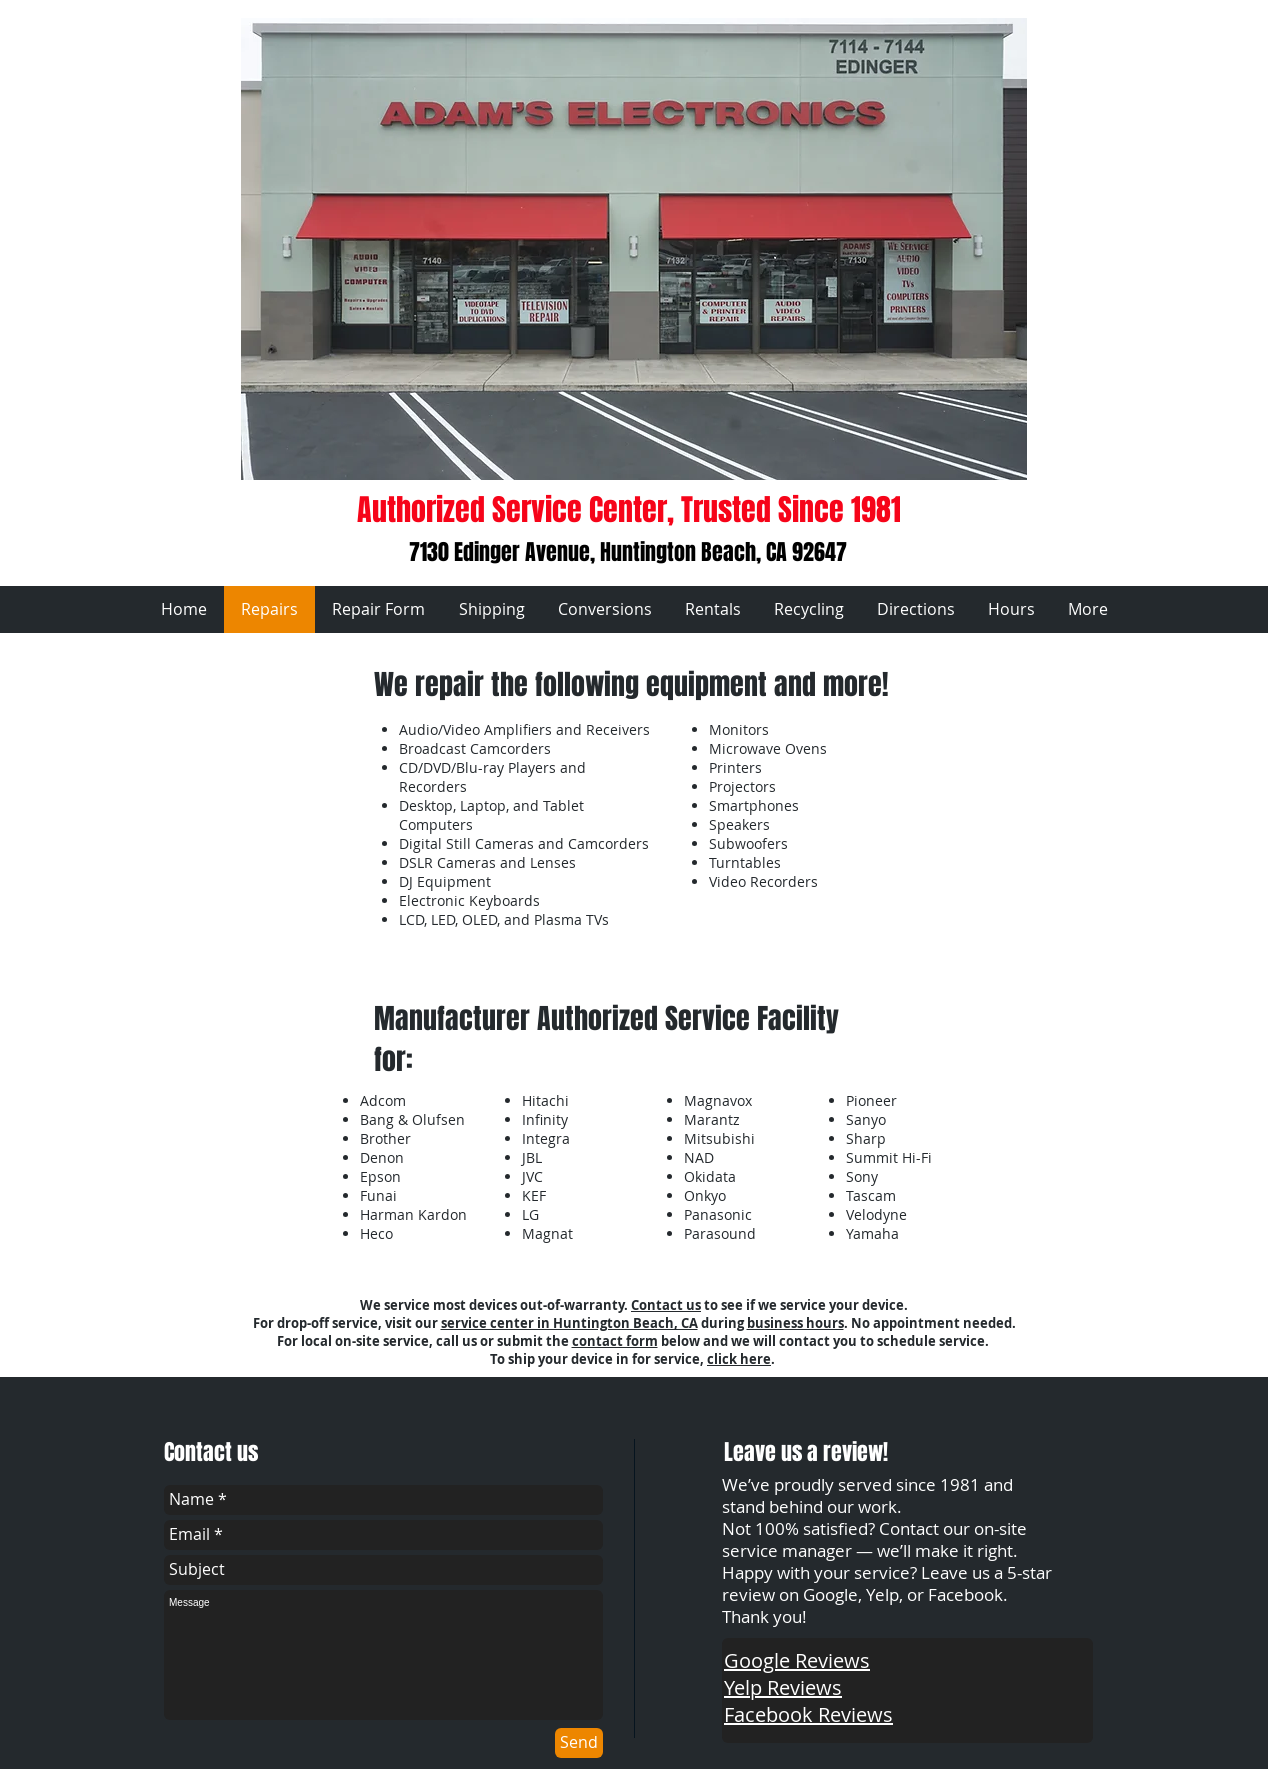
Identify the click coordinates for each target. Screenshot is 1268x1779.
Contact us (666, 1305)
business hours (795, 1323)
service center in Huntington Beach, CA (569, 1323)
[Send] (579, 1743)
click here (739, 1359)
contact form (615, 1341)
